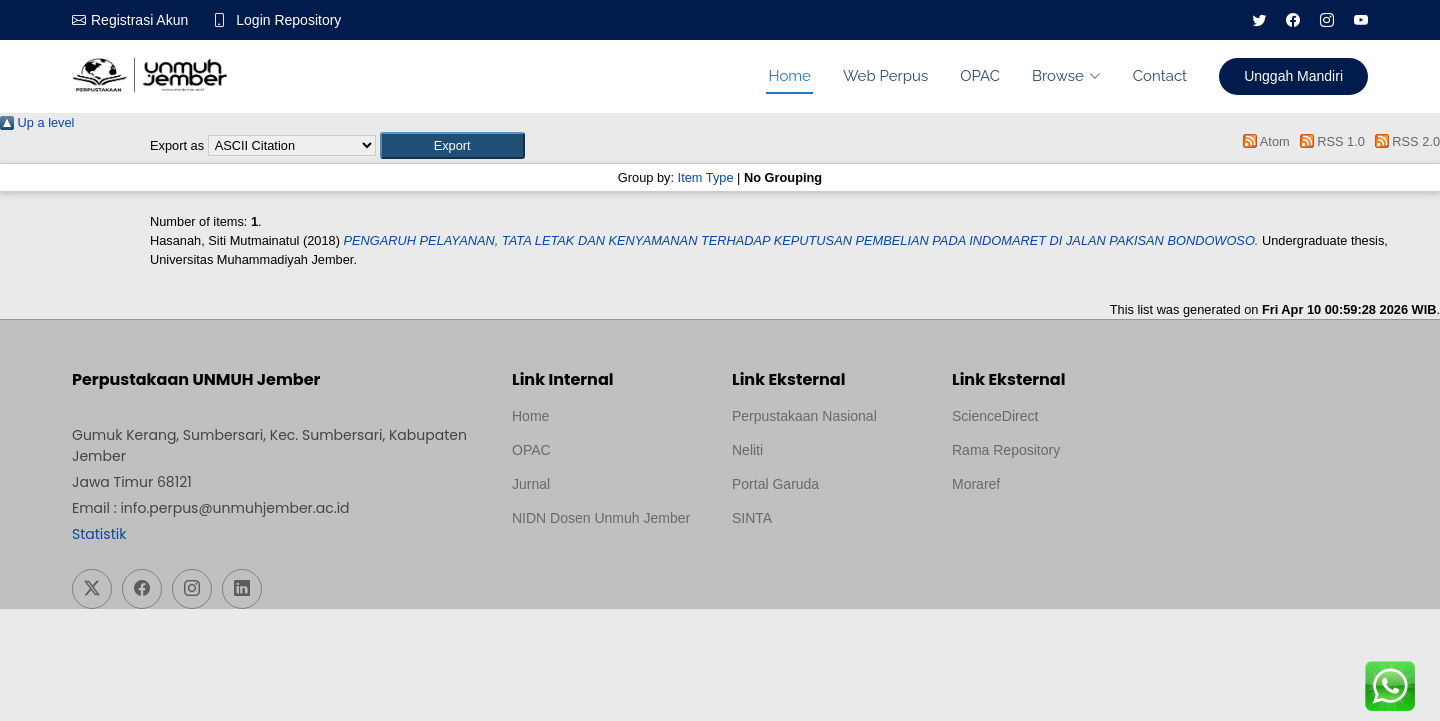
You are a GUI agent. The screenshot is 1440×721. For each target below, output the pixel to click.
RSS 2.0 (1404, 141)
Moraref (976, 484)
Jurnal (531, 484)
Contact (1160, 76)
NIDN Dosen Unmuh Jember (601, 518)
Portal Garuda (775, 484)
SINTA (752, 518)
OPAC (980, 76)
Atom (1263, 141)
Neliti (747, 450)
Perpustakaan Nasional (804, 416)
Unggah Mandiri (1293, 76)
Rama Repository (1006, 450)
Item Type (706, 177)
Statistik (99, 534)
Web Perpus (885, 76)
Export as (177, 145)
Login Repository (288, 20)
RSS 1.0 (1329, 141)
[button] (452, 145)
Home (789, 76)
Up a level (37, 122)
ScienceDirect (995, 416)
